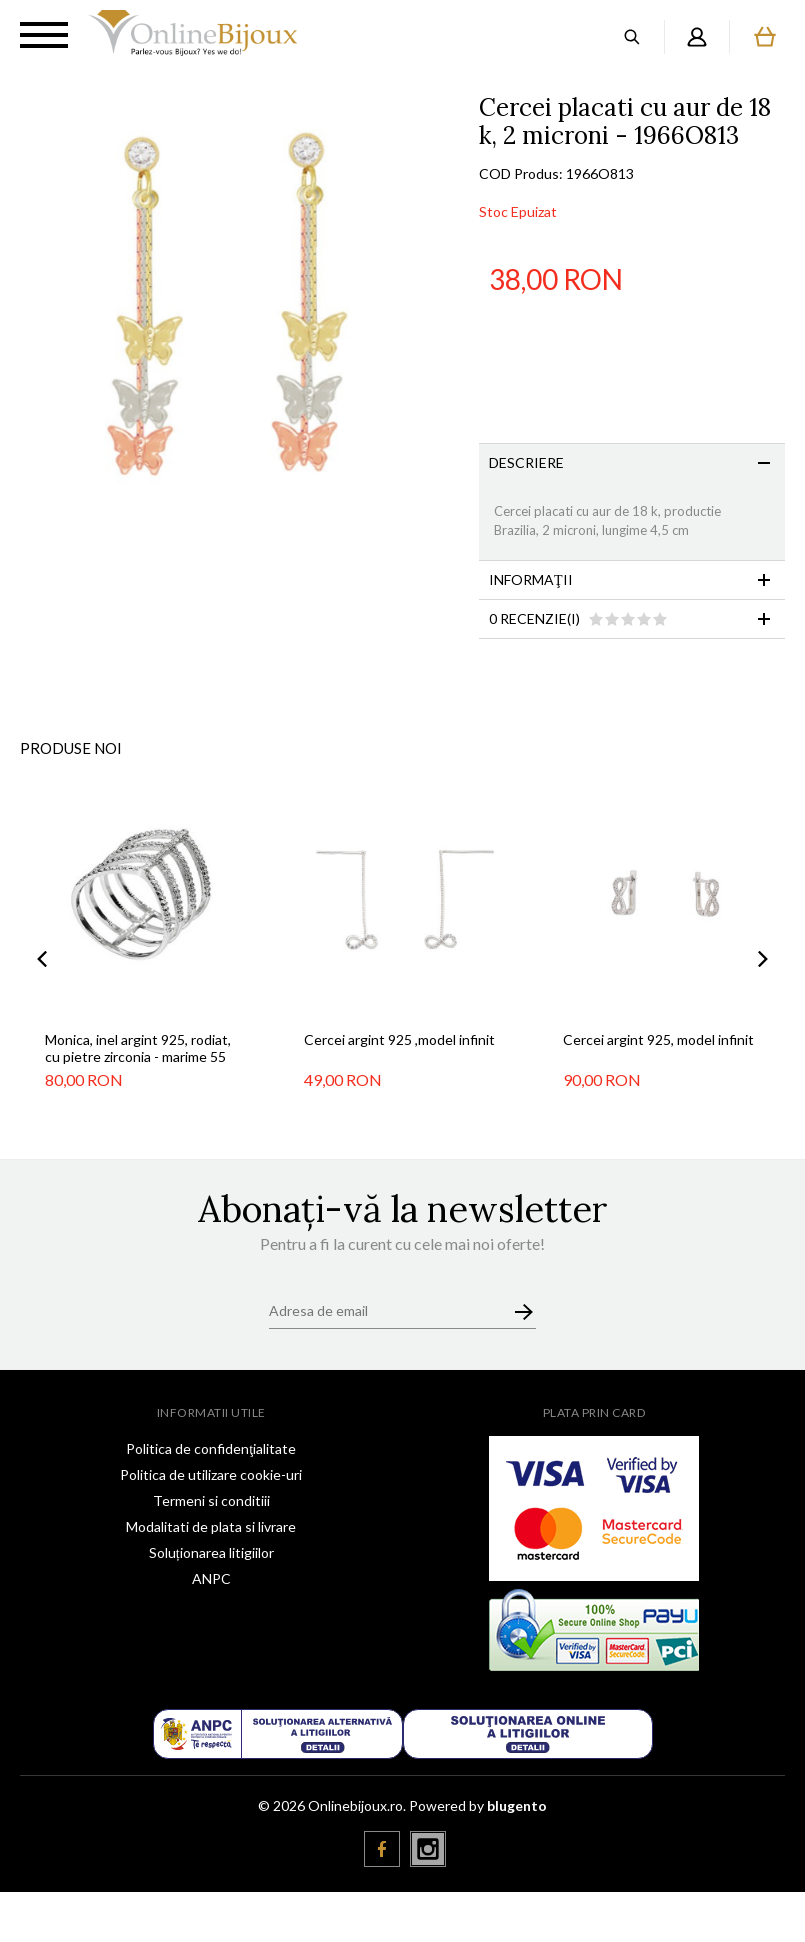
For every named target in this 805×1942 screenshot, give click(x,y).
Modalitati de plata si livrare (211, 1526)
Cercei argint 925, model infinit (658, 1039)
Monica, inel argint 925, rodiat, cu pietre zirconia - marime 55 (138, 1048)
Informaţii (531, 579)
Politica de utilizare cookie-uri (211, 1474)
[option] (239, 313)
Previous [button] (42, 959)
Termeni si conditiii (211, 1500)
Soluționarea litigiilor (211, 1552)
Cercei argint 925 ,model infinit (399, 1039)
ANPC (211, 1578)
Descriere (526, 462)
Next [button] (763, 959)
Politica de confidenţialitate (211, 1448)
